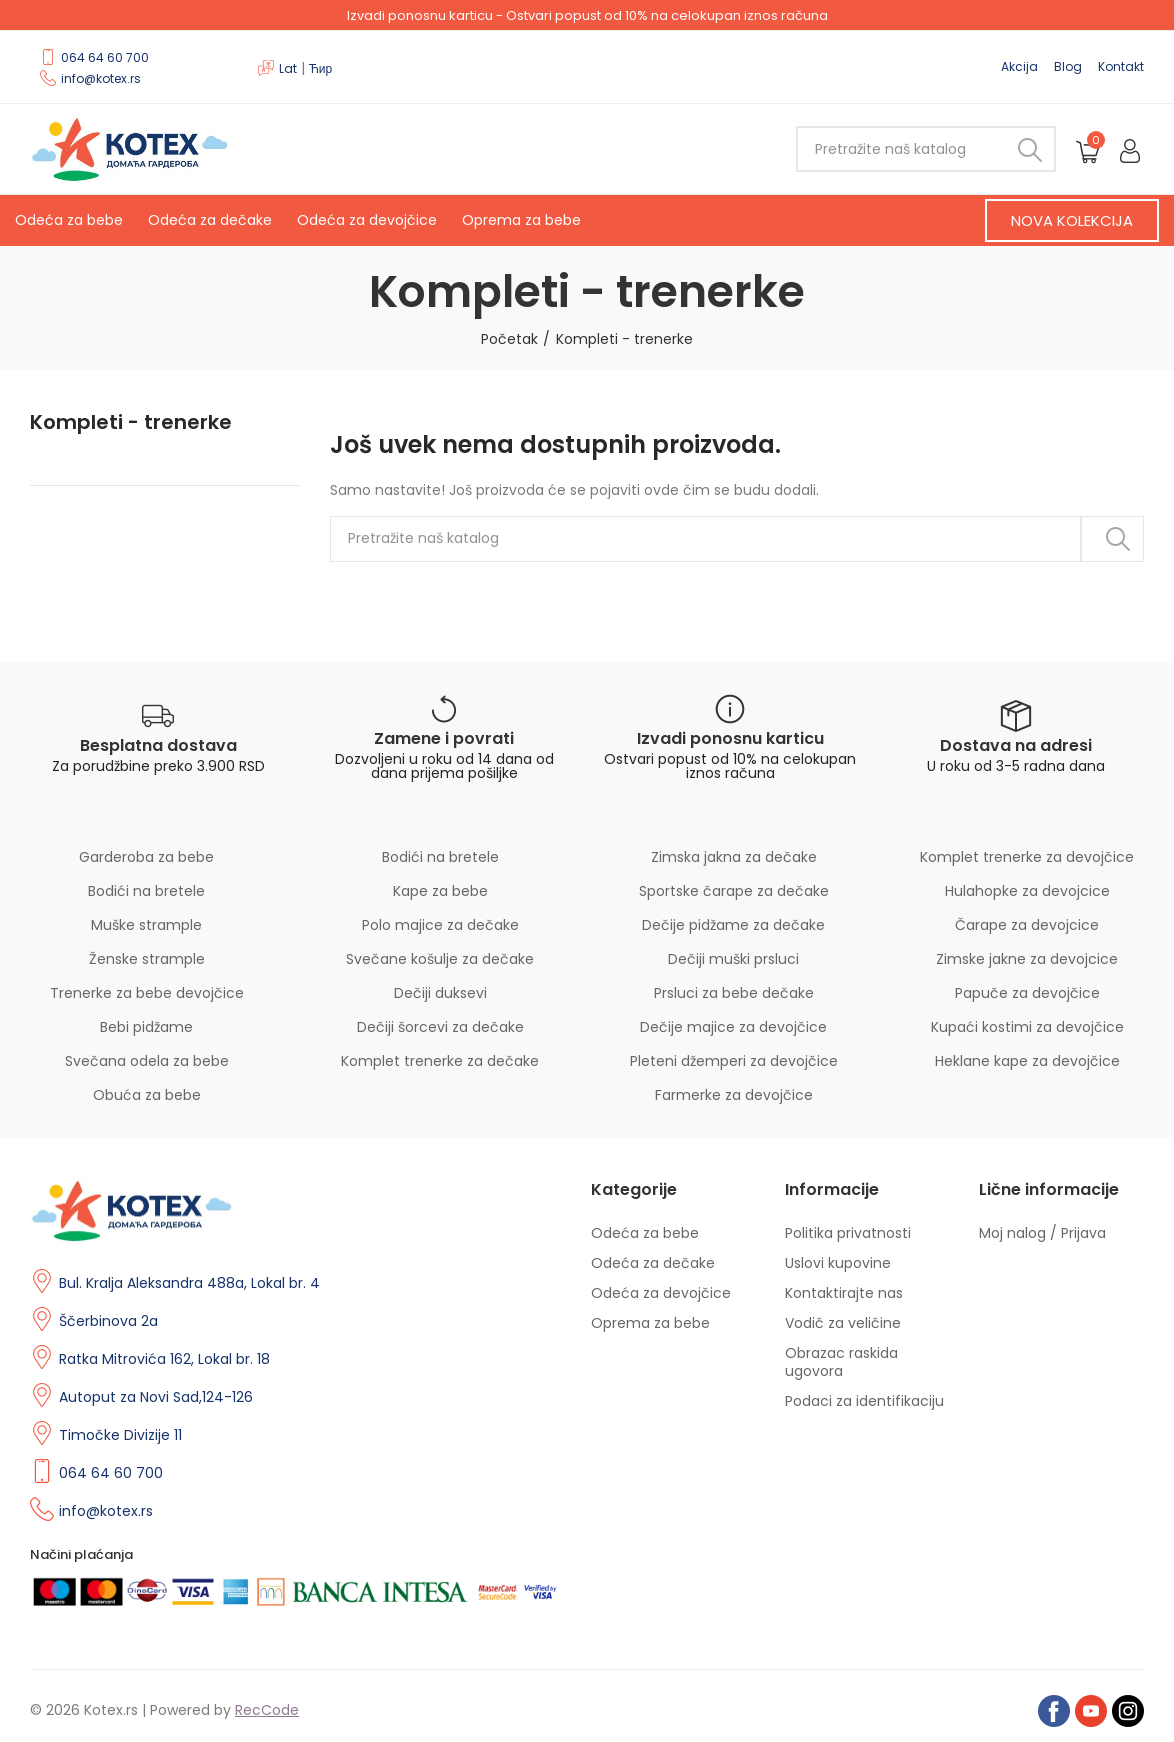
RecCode (267, 1710)
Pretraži (1024, 149)
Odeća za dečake (210, 220)
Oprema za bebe (521, 220)
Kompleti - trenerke (131, 422)
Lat (288, 68)
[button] (1072, 220)
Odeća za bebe (69, 220)
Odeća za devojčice (367, 220)
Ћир (321, 68)
